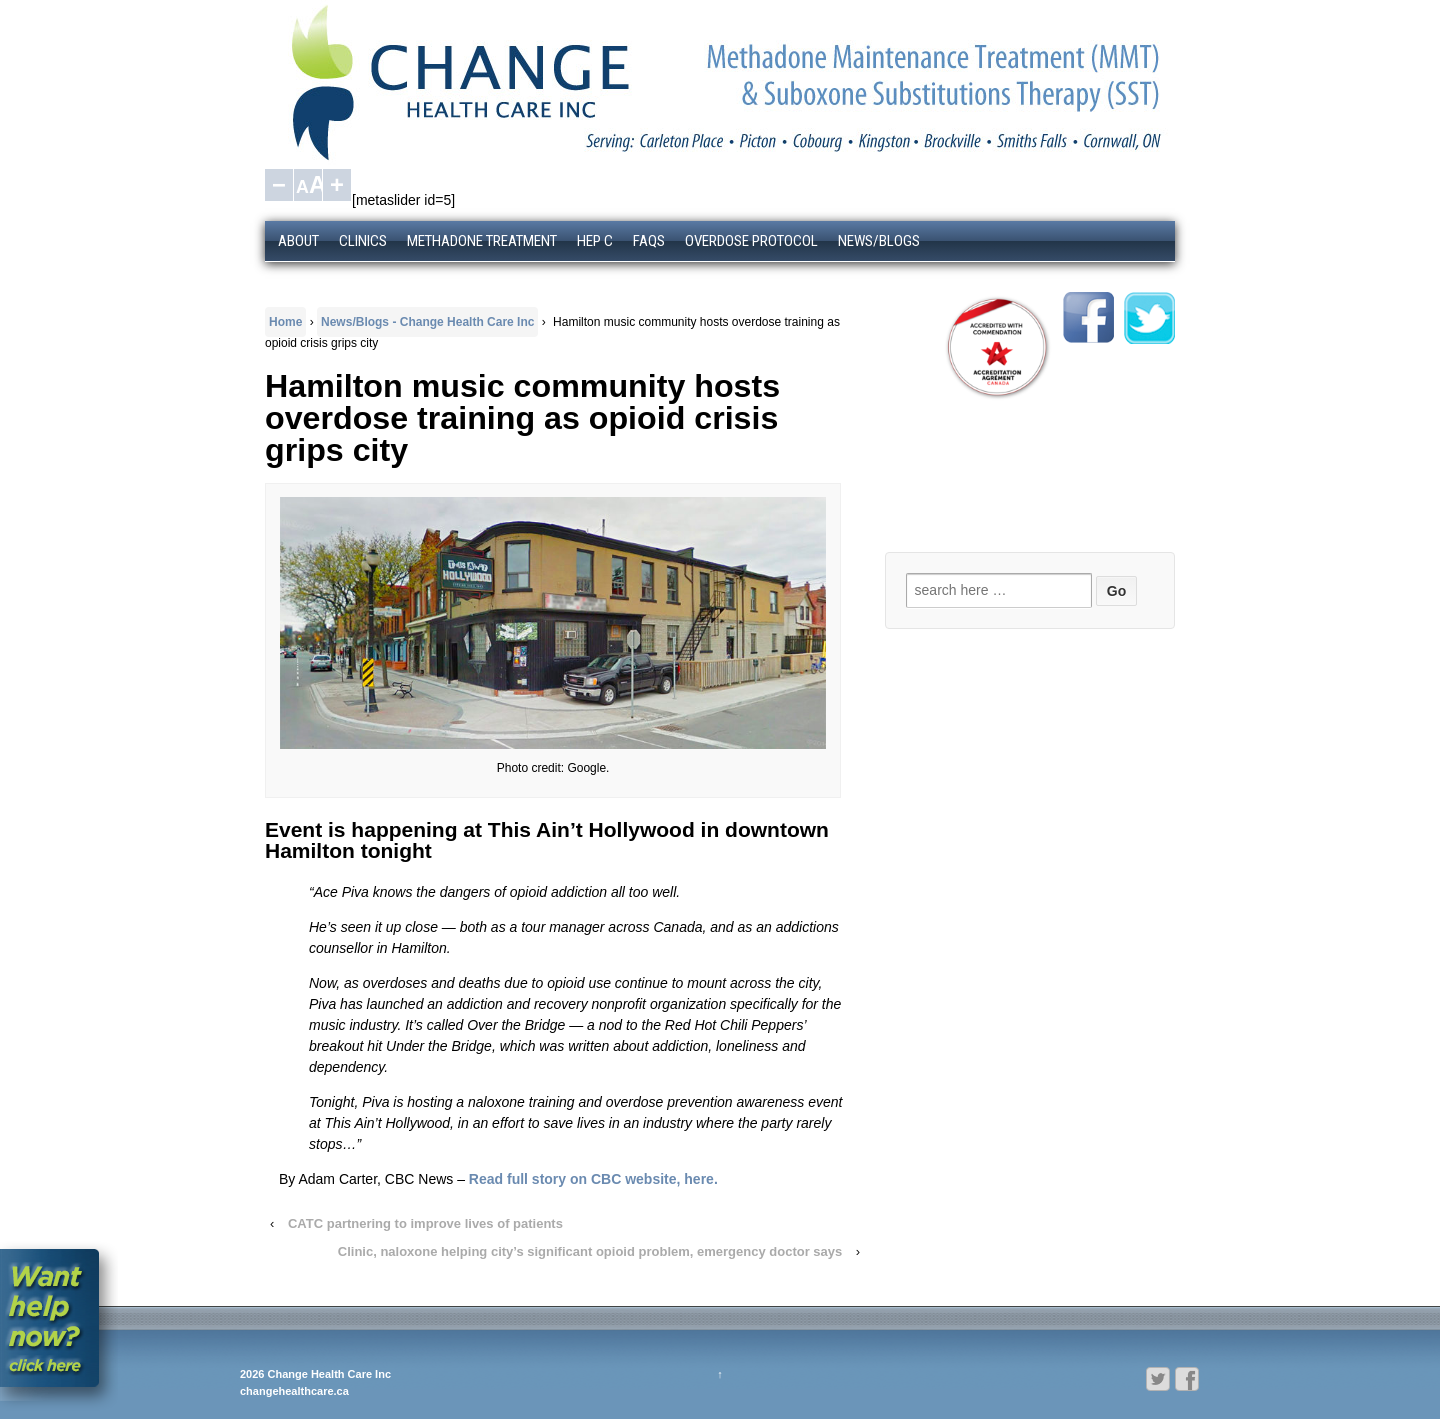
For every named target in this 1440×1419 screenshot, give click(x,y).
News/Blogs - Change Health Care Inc (427, 322)
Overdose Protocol (751, 241)
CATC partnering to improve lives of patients (425, 1223)
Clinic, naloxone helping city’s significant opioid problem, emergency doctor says (590, 1251)
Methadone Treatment (482, 241)
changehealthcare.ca (294, 1391)
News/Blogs (879, 241)
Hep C (595, 241)
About (298, 241)
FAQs (649, 241)
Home (285, 322)
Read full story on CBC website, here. (593, 1179)
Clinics (363, 241)
